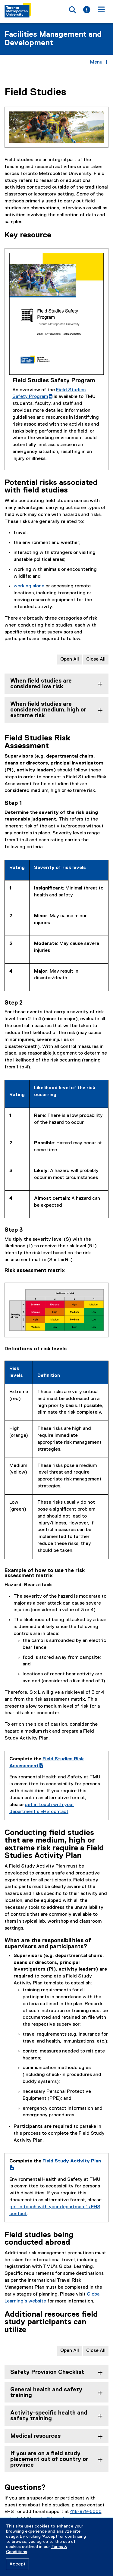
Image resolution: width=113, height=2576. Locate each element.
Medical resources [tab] (35, 2436)
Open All (69, 659)
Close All (95, 659)
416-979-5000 (85, 2511)
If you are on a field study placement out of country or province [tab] (49, 2459)
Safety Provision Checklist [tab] (47, 2372)
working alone (29, 586)
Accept (17, 2564)
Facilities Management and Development (53, 39)
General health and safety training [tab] (46, 2392)
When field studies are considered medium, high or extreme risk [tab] (48, 709)
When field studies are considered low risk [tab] (41, 683)
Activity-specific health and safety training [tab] (48, 2415)
